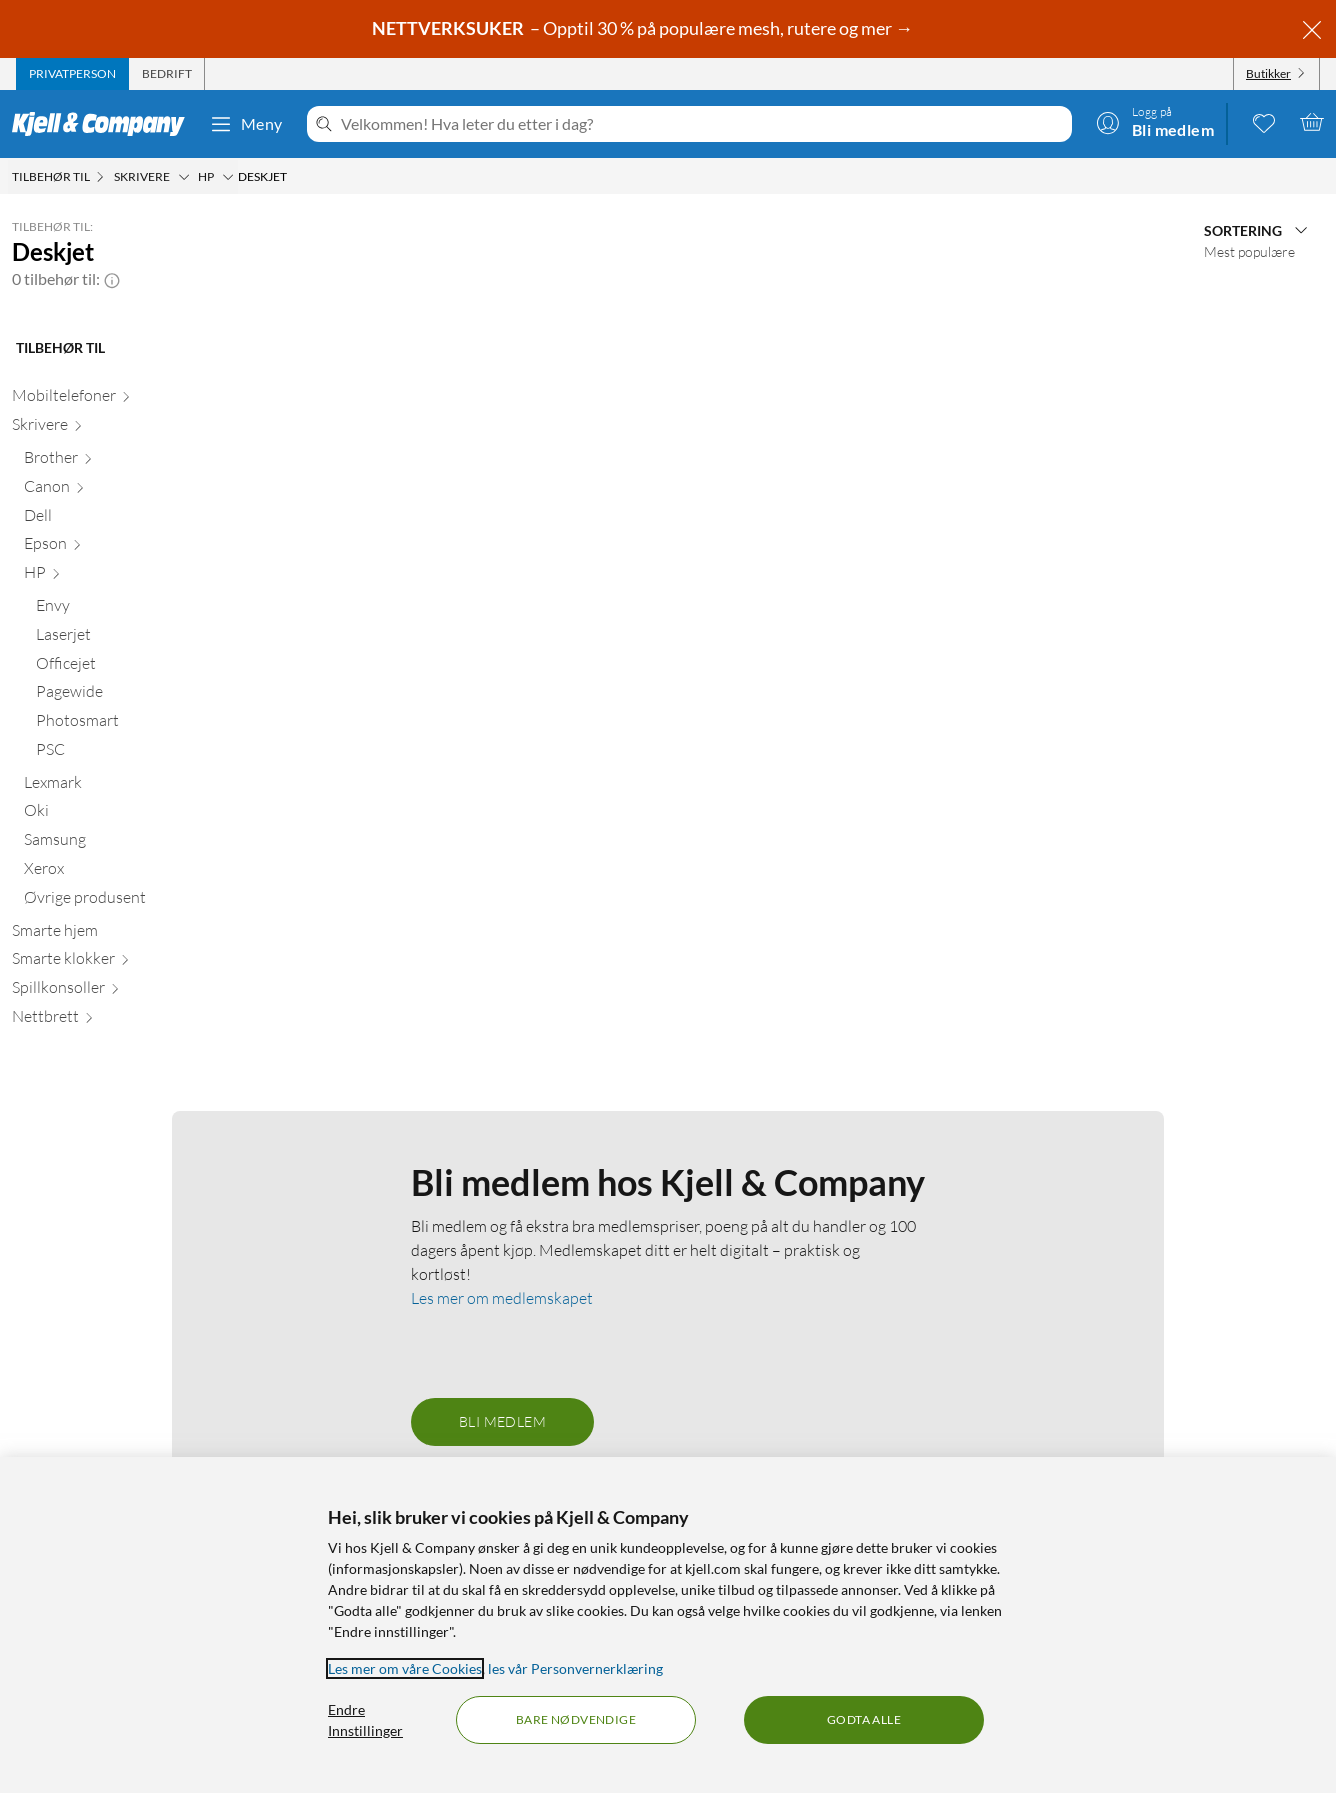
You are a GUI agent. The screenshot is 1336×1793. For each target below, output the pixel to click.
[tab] (72, 74)
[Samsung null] (125, 843)
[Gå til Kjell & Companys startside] (104, 124)
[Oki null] (125, 814)
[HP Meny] (228, 177)
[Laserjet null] (131, 638)
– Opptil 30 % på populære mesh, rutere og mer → (644, 28)
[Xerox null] (125, 872)
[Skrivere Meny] (184, 177)
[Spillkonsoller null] (119, 991)
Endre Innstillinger (365, 1720)
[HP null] (125, 576)
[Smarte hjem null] (119, 934)
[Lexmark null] (125, 786)
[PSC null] (131, 753)
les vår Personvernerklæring (575, 1668)
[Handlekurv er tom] (1312, 122)
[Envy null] (131, 609)
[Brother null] (125, 461)
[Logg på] (1155, 122)
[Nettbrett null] (119, 1020)
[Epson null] (125, 547)
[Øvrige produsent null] (125, 901)
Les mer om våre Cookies (405, 1668)
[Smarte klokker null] (119, 962)
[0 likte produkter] (1264, 122)
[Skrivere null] (119, 428)
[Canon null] (125, 490)
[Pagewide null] (131, 695)
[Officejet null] (131, 667)
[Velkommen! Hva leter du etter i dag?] (702, 124)
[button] (112, 279)
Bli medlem (502, 1421)
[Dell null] (125, 519)
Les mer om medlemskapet (502, 1298)
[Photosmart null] (131, 724)
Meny (246, 124)
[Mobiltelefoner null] (119, 399)
